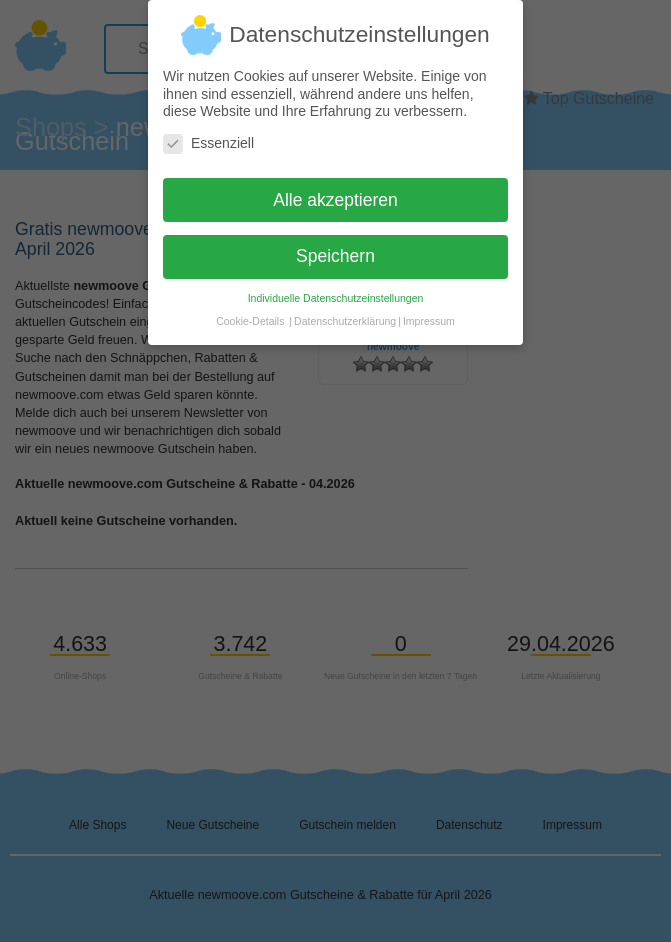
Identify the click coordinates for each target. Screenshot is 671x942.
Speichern (335, 248)
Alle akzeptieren (335, 191)
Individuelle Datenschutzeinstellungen (336, 290)
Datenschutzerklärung (345, 313)
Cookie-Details (250, 313)
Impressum (429, 313)
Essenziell (208, 134)
